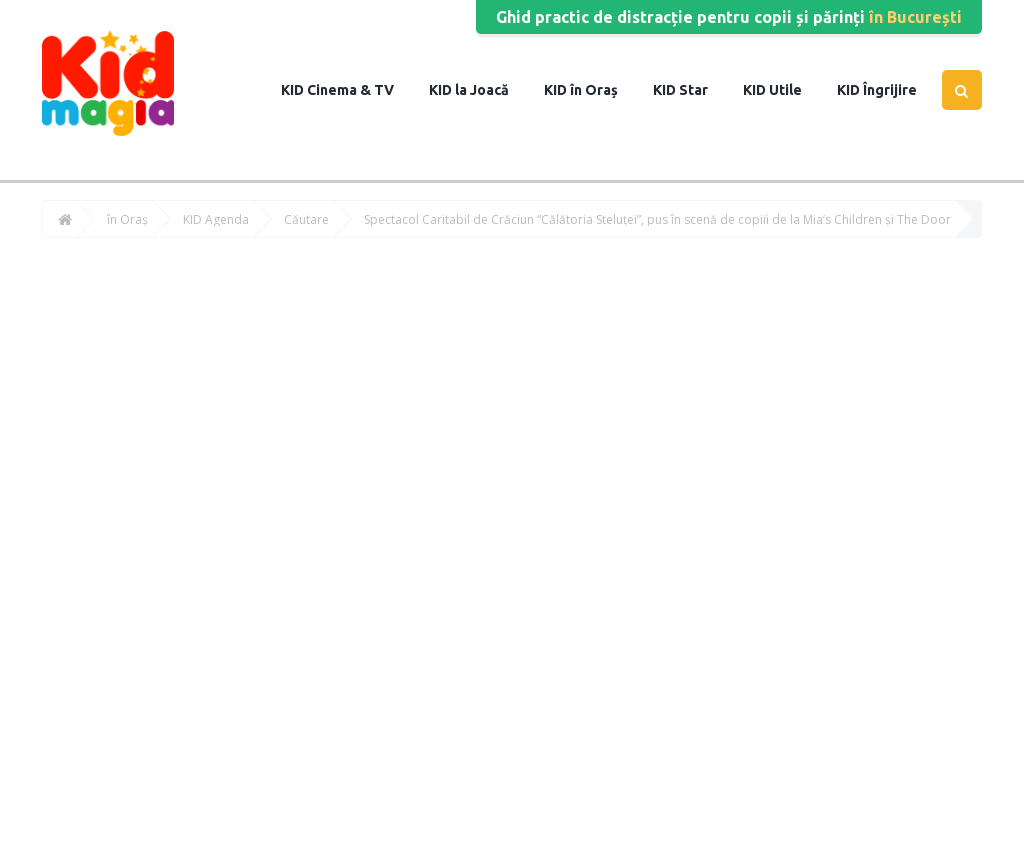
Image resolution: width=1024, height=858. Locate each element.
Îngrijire (888, 90)
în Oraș (592, 90)
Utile (784, 90)
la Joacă (480, 90)
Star (692, 90)
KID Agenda (216, 220)
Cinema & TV (349, 90)
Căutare (306, 220)
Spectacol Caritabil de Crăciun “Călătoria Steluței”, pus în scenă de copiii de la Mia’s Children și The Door (657, 220)
